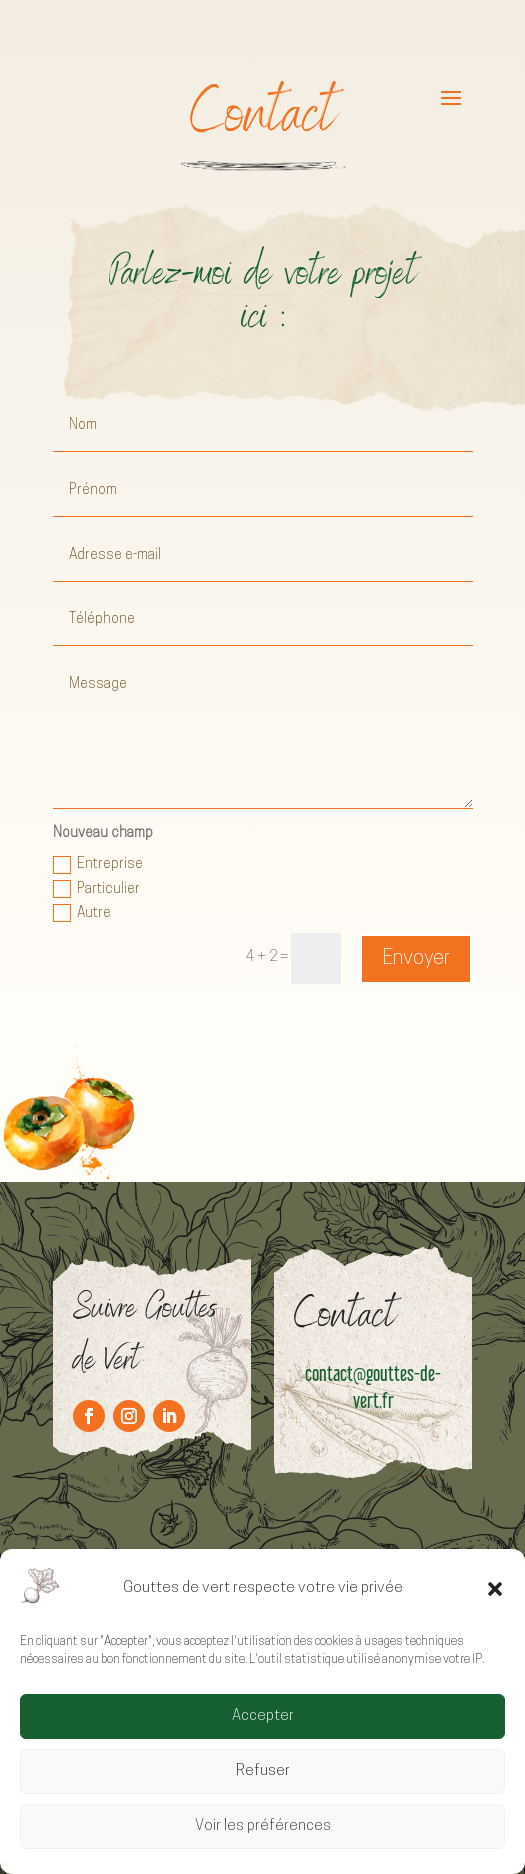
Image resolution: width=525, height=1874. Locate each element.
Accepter (263, 1716)
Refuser (263, 1771)
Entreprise (98, 865)
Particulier (96, 889)
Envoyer (416, 959)
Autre (82, 913)
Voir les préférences (263, 1826)
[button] (495, 1589)
